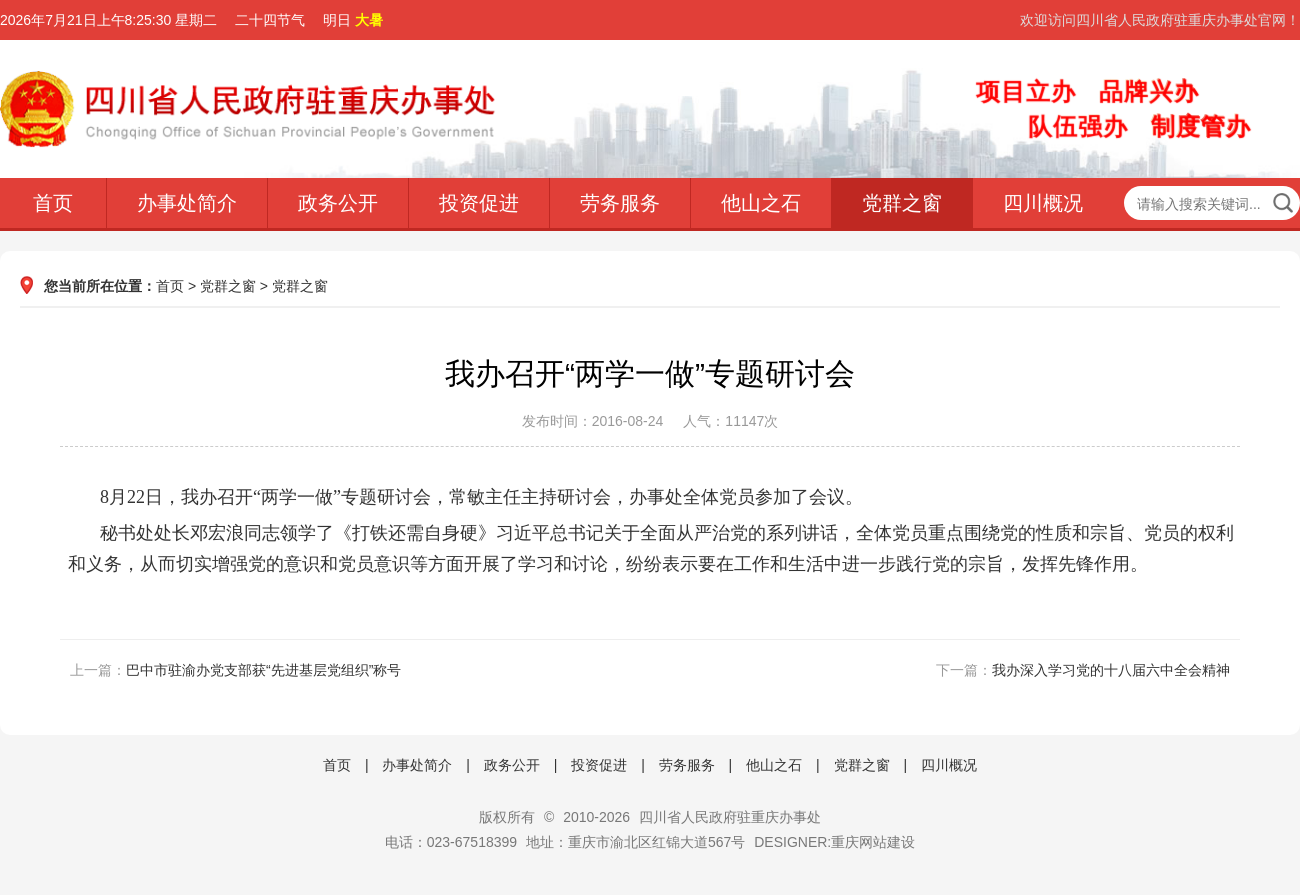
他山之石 (761, 203)
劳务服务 (620, 203)
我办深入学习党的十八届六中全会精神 (1111, 670)
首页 (53, 203)
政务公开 (338, 203)
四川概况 (1043, 203)
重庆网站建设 (873, 842)
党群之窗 (902, 203)
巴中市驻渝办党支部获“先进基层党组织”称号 (263, 670)
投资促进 (479, 203)
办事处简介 (187, 203)
